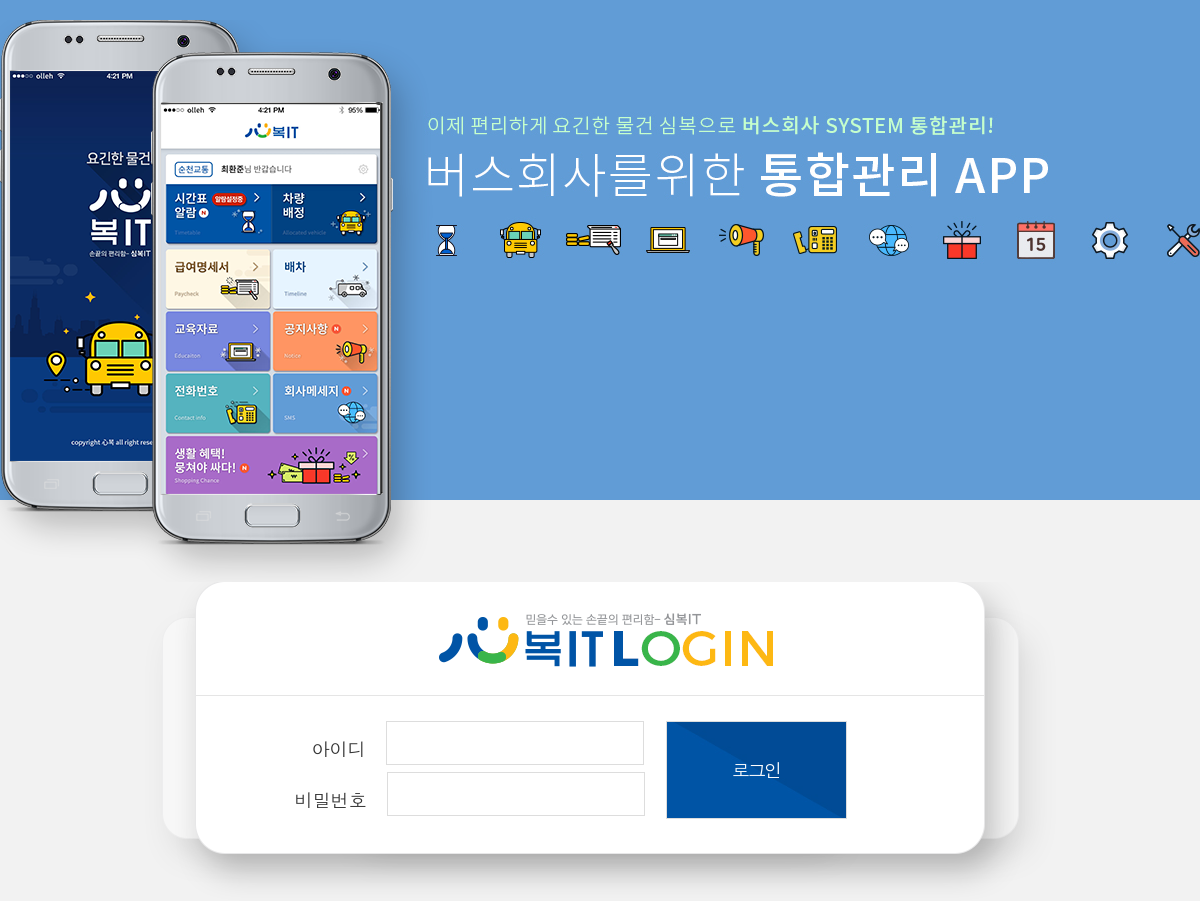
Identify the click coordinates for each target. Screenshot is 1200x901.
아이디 (339, 748)
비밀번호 (331, 799)
